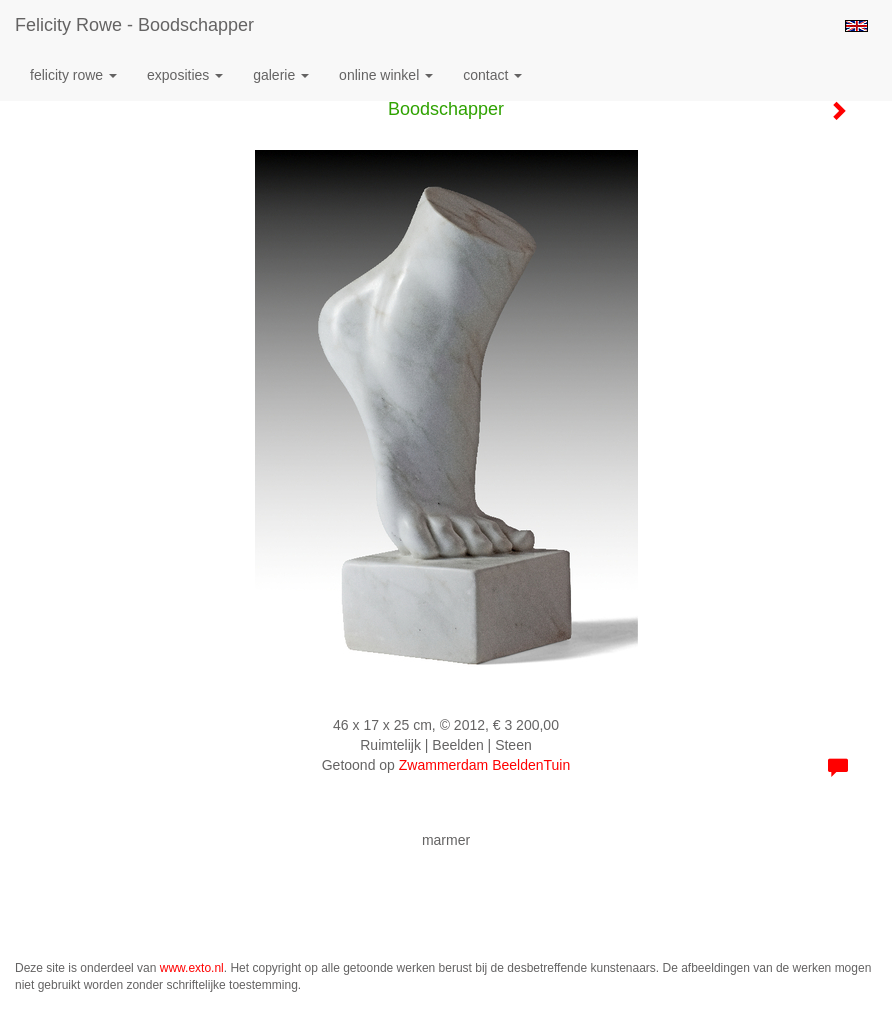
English (856, 26)
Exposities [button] (185, 75)
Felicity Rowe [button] (73, 75)
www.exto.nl (192, 968)
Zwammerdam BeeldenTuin (484, 765)
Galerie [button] (281, 75)
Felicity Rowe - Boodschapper (134, 25)
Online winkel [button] (386, 75)
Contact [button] (492, 75)
